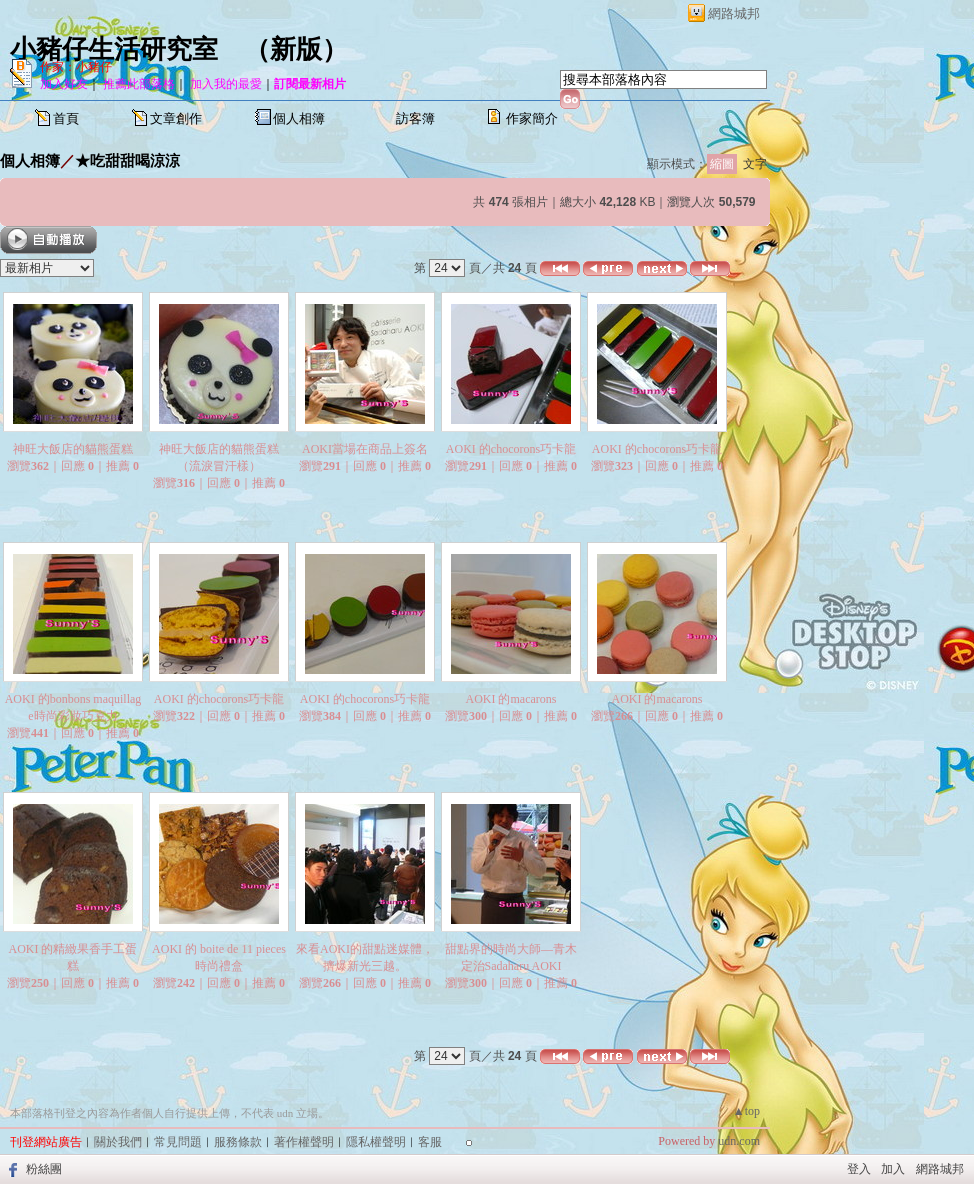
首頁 (66, 118)
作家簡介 (532, 118)
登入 (859, 1169)
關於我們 (118, 1142)
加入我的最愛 (226, 84)
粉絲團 (44, 1169)
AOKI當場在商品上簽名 (365, 449)
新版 (296, 49)
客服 (430, 1142)
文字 (755, 164)
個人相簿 (299, 118)
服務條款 (238, 1142)
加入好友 (64, 84)
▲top (746, 1111)
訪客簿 (415, 118)
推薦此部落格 (139, 84)
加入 (893, 1169)
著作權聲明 (304, 1142)
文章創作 (176, 118)
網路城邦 (734, 13)
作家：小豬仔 (76, 67)
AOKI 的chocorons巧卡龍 (511, 449)
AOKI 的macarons (511, 699)
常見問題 (178, 1142)
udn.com (739, 1141)
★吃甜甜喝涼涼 (127, 160)
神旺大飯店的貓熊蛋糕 (73, 449)
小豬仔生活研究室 (114, 49)
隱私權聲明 (376, 1142)
